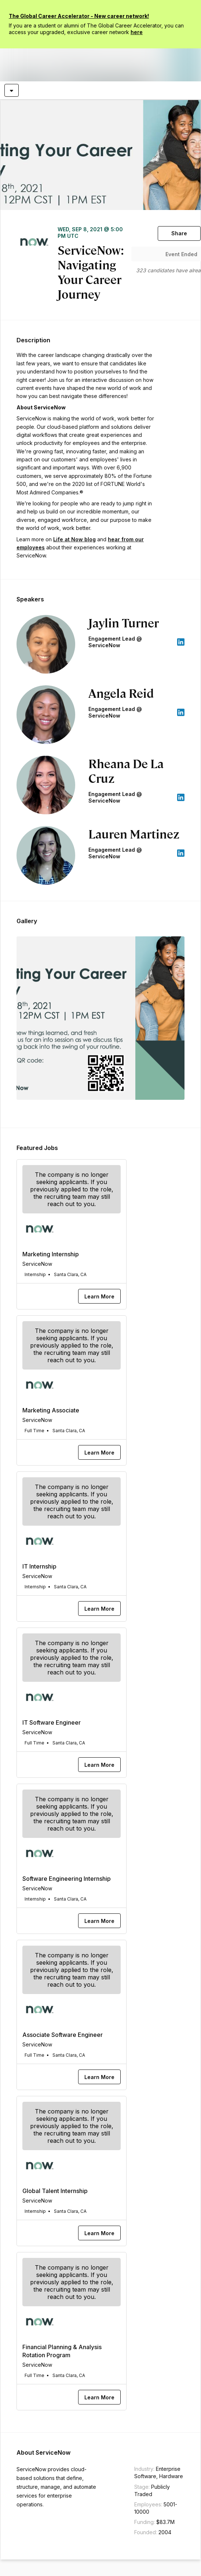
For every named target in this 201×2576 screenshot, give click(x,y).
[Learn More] (99, 1296)
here (137, 32)
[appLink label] (180, 642)
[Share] (179, 233)
